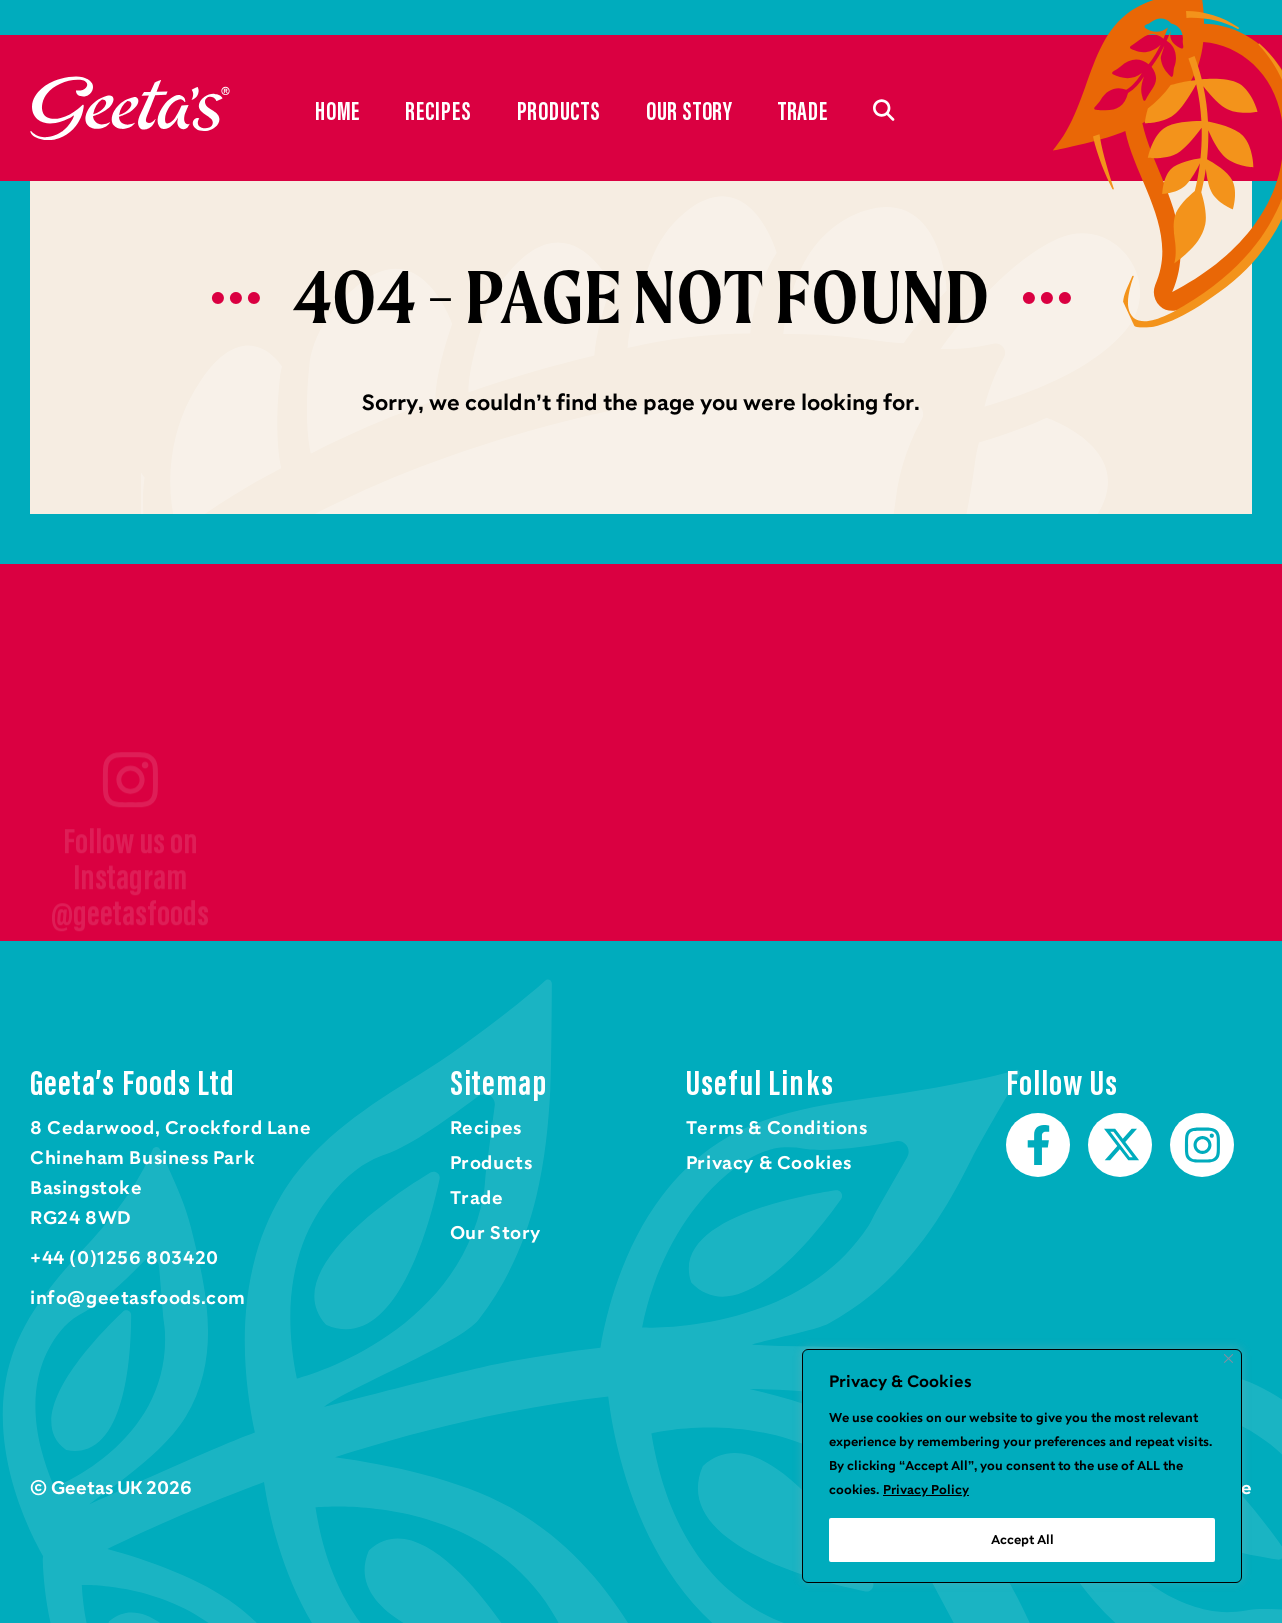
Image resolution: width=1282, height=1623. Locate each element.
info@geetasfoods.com (138, 1298)
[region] (1022, 1466)
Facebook (1038, 1145)
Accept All (1022, 1540)
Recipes (438, 110)
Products (559, 110)
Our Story (689, 110)
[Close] (1228, 1358)
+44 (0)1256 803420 (124, 1258)
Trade (803, 110)
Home (130, 108)
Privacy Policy (926, 1490)
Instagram (1202, 1145)
